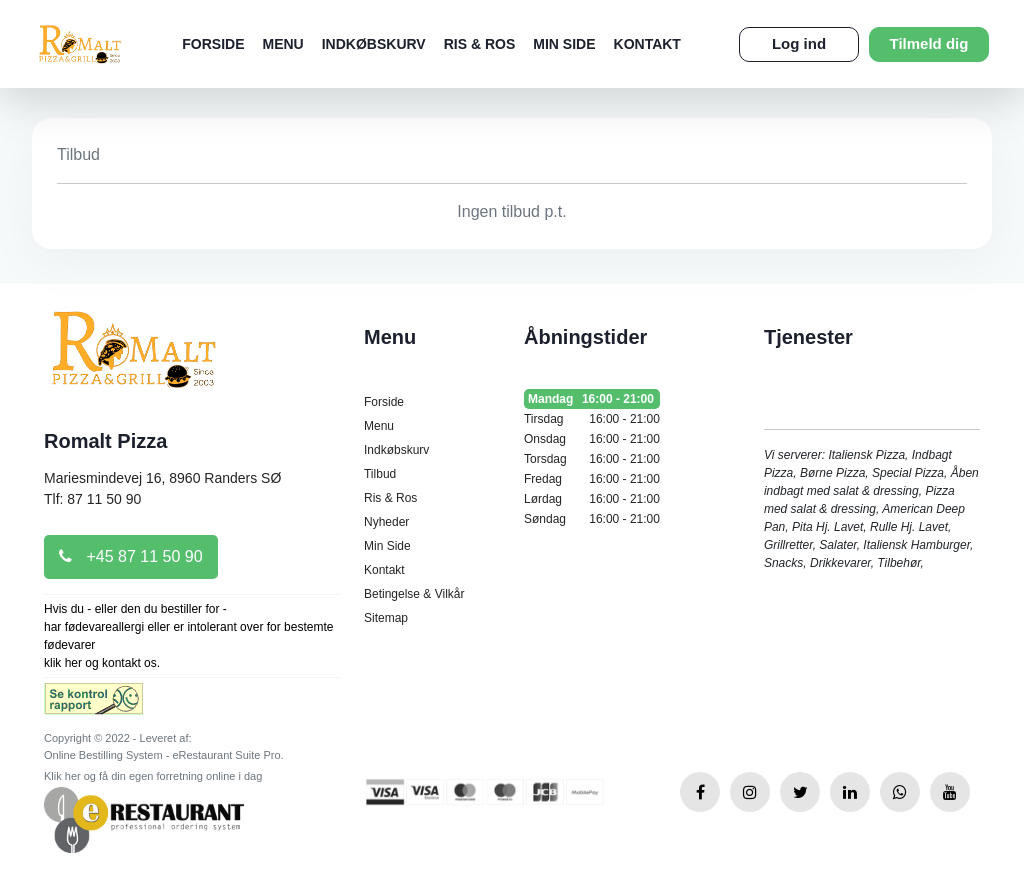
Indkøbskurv (374, 44)
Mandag (592, 399)
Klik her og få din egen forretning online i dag (153, 776)
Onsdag (592, 439)
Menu (282, 44)
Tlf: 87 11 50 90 (92, 499)
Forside (213, 44)
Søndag (592, 519)
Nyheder (386, 522)
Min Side (564, 44)
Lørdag (592, 499)
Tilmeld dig (929, 43)
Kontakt (647, 44)
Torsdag (592, 459)
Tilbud (380, 474)
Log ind (799, 43)
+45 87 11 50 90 (131, 556)
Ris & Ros (480, 44)
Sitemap (386, 618)
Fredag (592, 479)
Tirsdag (592, 419)
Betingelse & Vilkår (414, 594)
